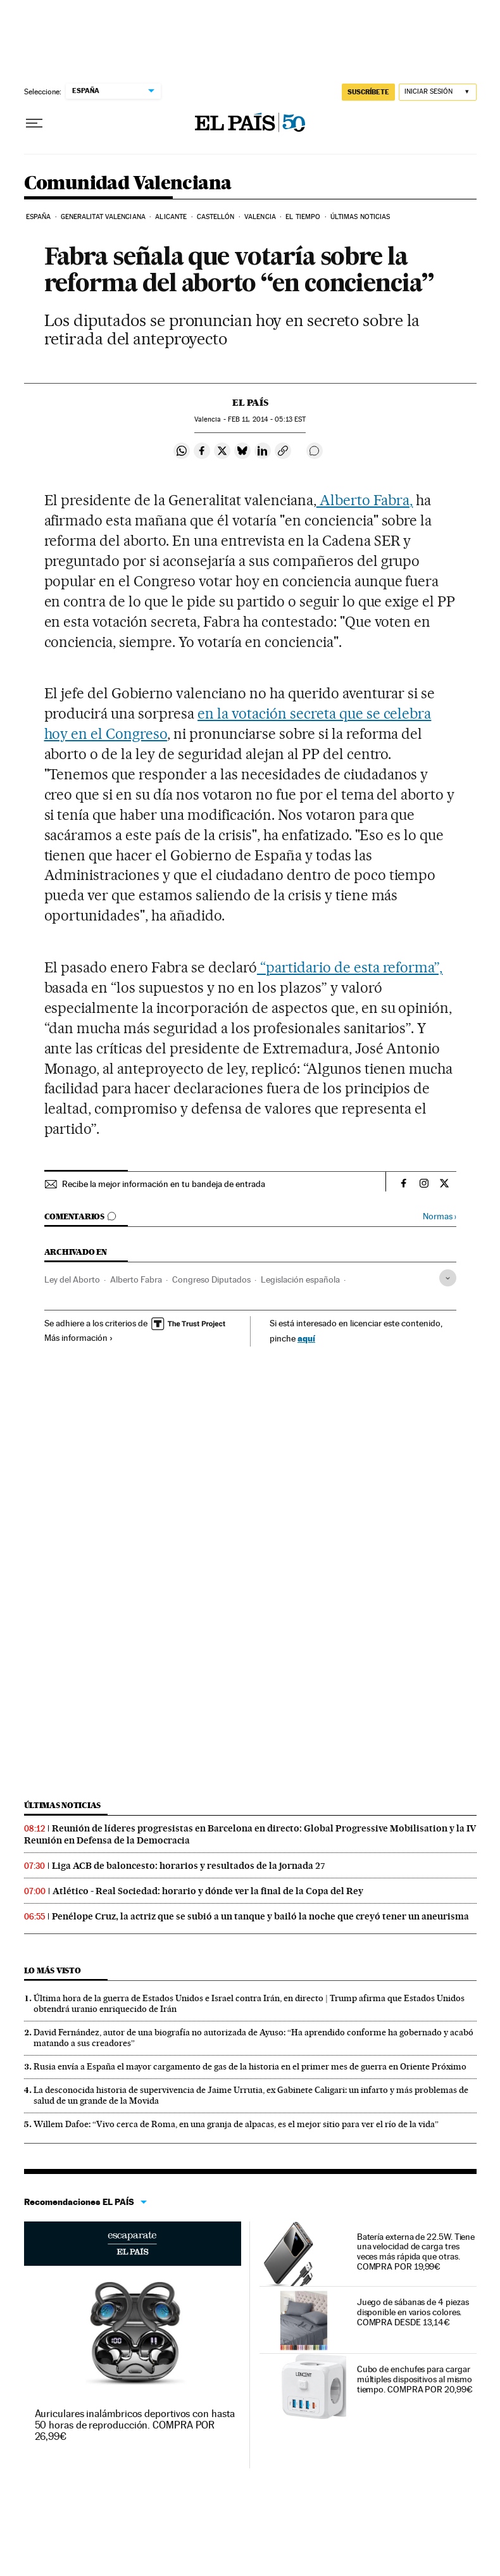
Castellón (216, 217)
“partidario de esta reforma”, (349, 967)
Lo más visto (52, 1970)
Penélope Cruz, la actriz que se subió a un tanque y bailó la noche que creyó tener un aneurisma (260, 1916)
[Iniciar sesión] (438, 92)
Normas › (439, 1216)
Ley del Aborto (72, 1279)
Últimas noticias (360, 217)
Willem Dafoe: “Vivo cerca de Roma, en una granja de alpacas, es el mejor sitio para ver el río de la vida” (236, 2124)
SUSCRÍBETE (368, 91)
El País (250, 402)
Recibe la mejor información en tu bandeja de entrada (163, 1184)
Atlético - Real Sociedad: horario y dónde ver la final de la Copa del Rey (208, 1891)
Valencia (260, 217)
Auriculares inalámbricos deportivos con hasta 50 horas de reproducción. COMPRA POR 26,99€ (135, 2425)
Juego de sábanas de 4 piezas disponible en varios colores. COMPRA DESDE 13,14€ (413, 2312)
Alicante (171, 217)
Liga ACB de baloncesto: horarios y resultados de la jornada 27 (188, 1865)
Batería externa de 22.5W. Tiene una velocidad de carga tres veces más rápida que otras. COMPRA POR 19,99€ (416, 2252)
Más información (78, 1338)
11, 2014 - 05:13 (267, 419)
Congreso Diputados (211, 1279)
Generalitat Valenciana (103, 217)
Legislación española (300, 1279)
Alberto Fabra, (364, 500)
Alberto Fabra (136, 1279)
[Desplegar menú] (34, 123)
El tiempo (302, 217)
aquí (306, 1338)
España (38, 217)
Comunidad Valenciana (128, 183)
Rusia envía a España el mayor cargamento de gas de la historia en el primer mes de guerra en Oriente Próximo (250, 2066)
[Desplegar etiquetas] (447, 1277)
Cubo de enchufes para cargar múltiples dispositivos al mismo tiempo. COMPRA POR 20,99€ (415, 2379)
